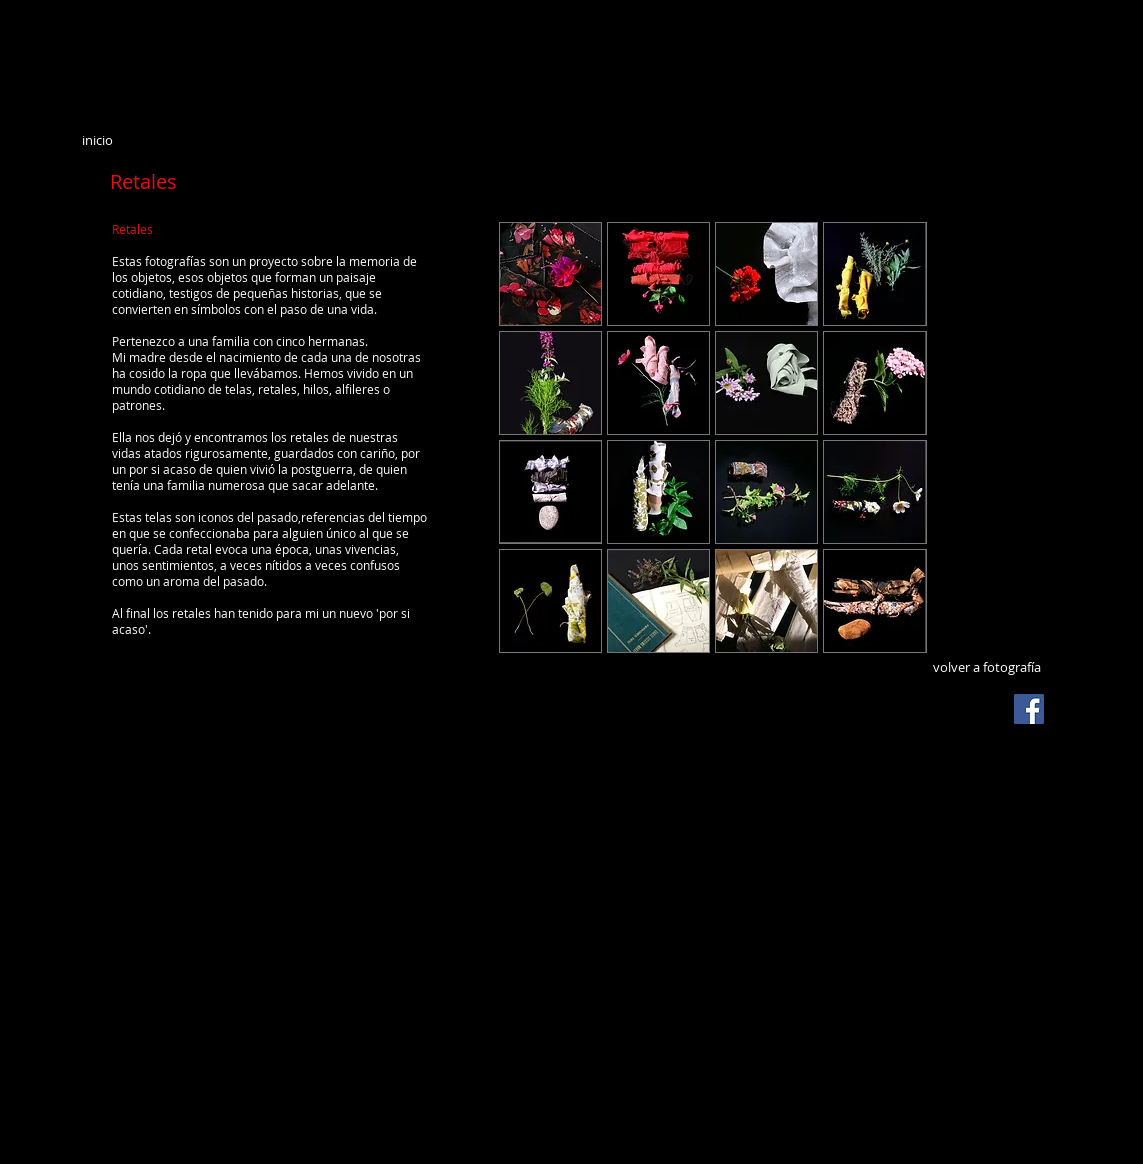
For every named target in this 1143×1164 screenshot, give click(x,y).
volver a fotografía (987, 667)
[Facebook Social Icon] (1029, 709)
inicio (97, 140)
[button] (550, 274)
